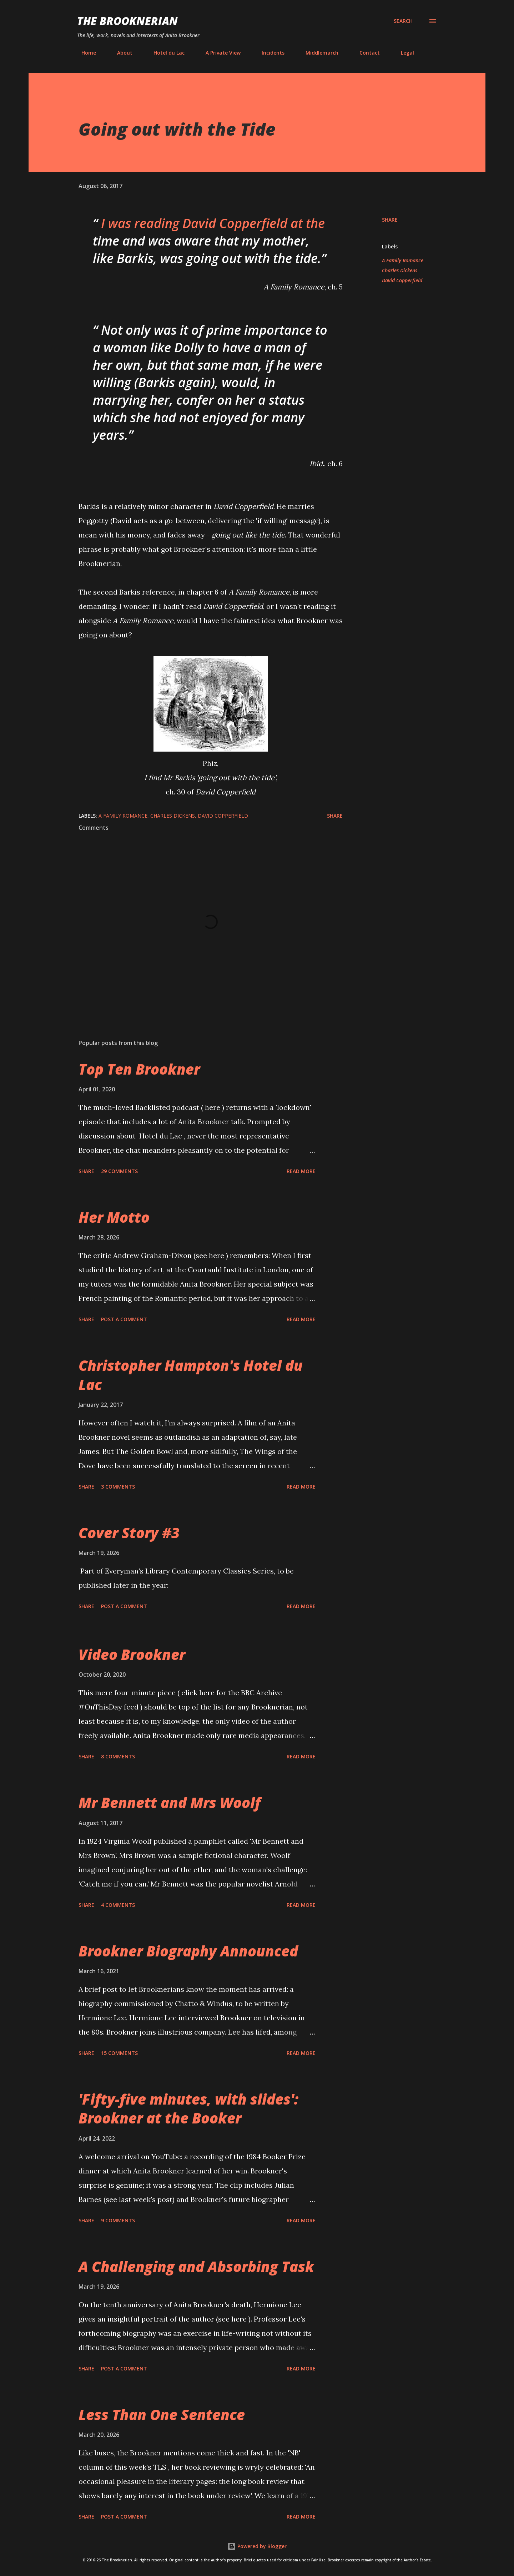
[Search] (403, 21)
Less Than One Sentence (162, 2414)
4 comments (118, 1904)
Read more (301, 1171)
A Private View (218, 52)
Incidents (268, 52)
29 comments (119, 1171)
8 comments (118, 1756)
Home (84, 52)
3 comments (118, 1486)
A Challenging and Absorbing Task (196, 2266)
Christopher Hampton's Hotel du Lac (191, 1374)
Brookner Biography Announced (188, 1951)
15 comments (119, 2053)
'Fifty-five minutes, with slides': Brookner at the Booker (188, 2108)
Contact (365, 52)
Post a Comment (124, 1319)
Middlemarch (317, 52)
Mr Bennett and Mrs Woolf (170, 1802)
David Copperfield (402, 280)
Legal (403, 52)
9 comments (118, 2220)
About (120, 52)
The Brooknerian (127, 21)
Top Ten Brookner (139, 1069)
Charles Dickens (399, 270)
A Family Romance (402, 260)
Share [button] (390, 219)
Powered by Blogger (257, 2546)
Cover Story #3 (129, 1532)
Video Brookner (132, 1654)
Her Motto (114, 1217)
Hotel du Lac (164, 52)
